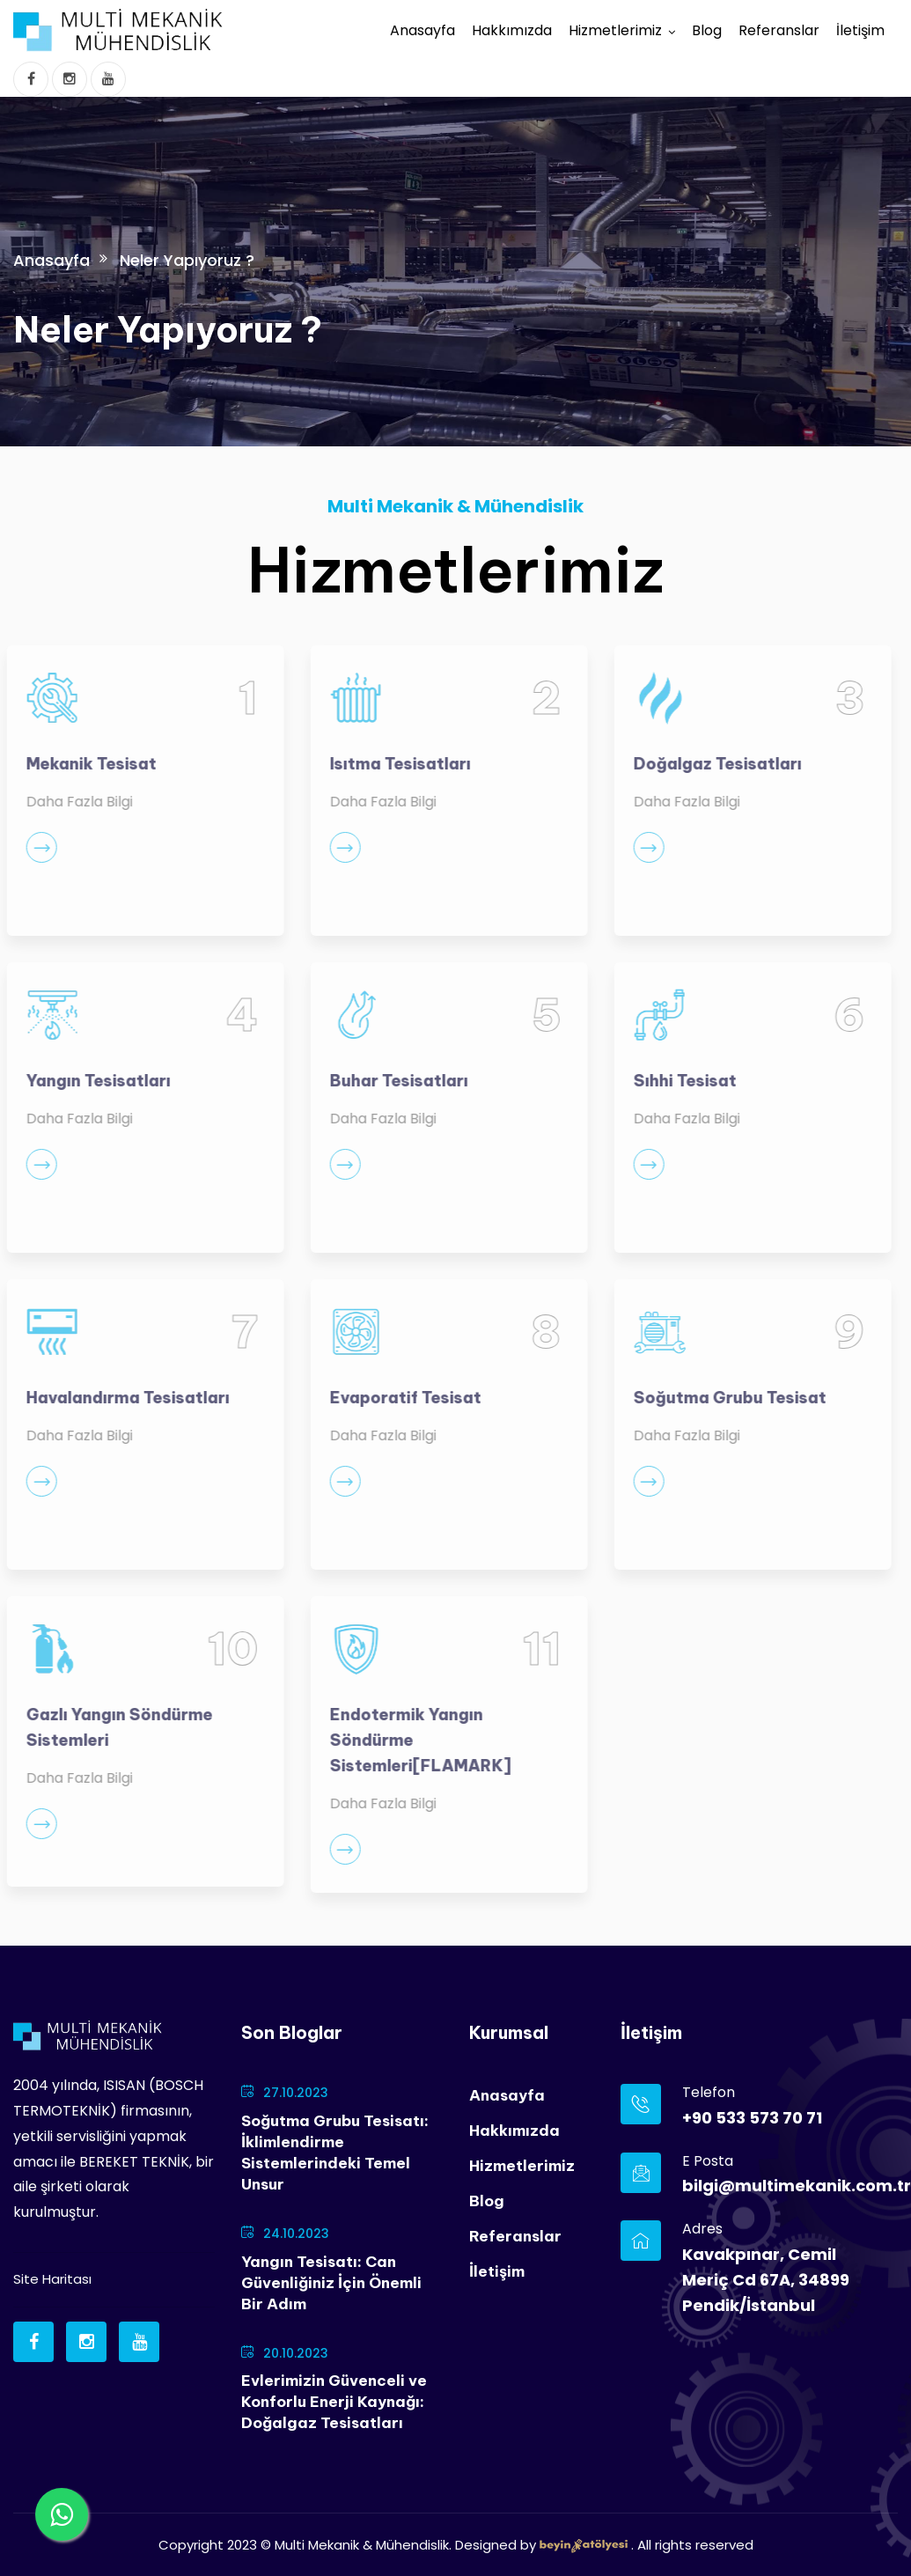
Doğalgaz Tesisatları (709, 764)
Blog (707, 30)
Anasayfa (422, 30)
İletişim (860, 30)
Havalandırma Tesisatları (119, 1397)
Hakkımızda (512, 30)
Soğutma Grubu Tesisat (721, 1397)
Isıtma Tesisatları (391, 764)
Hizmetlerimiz (615, 30)
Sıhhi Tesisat (676, 1081)
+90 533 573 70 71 (752, 2118)
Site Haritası (52, 2279)
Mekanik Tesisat (83, 764)
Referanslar (778, 30)
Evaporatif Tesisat (397, 1397)
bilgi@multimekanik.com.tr (776, 2186)
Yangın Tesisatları (90, 1081)
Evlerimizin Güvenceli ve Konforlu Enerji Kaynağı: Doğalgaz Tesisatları (334, 2401)
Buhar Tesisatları (390, 1081)
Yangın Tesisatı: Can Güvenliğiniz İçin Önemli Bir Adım (331, 2283)
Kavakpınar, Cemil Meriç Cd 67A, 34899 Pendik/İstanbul (765, 2279)
